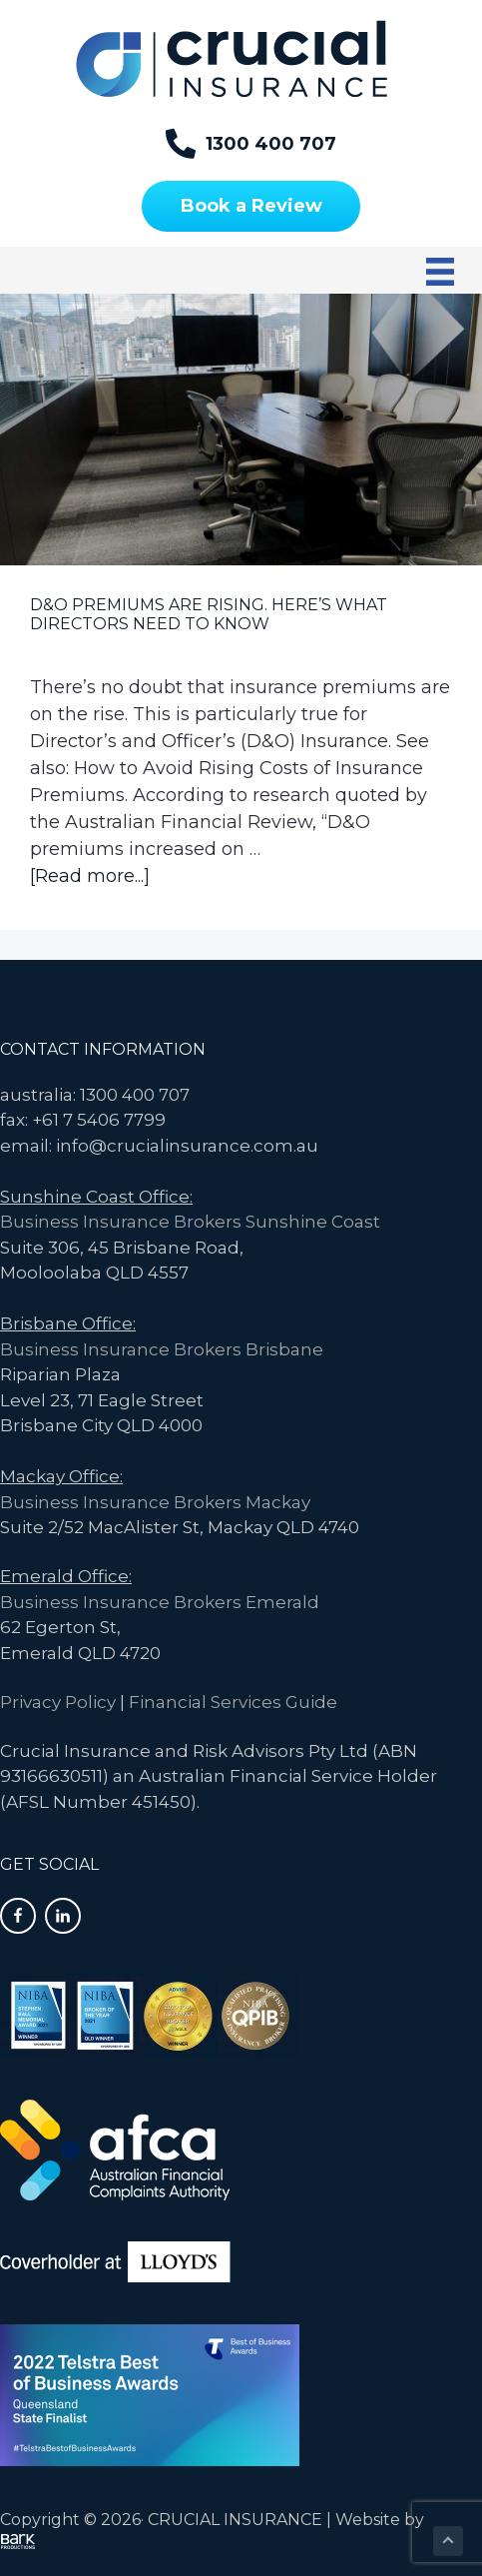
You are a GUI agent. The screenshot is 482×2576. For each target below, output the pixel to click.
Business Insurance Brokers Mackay (155, 1502)
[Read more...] (90, 876)
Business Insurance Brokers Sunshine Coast (190, 1222)
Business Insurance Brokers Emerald (159, 1602)
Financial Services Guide (233, 1702)
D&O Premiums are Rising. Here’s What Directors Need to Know (208, 614)
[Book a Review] (251, 206)
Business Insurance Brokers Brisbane (161, 1349)
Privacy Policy (58, 1702)
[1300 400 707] (251, 144)
